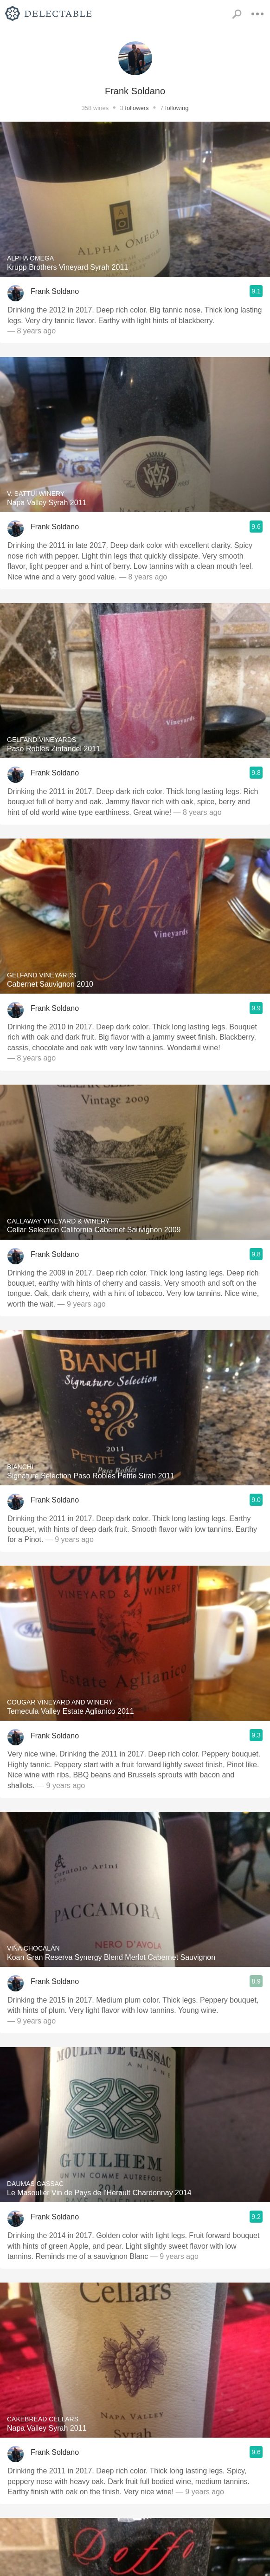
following (177, 107)
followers (136, 107)
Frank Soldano (55, 291)
